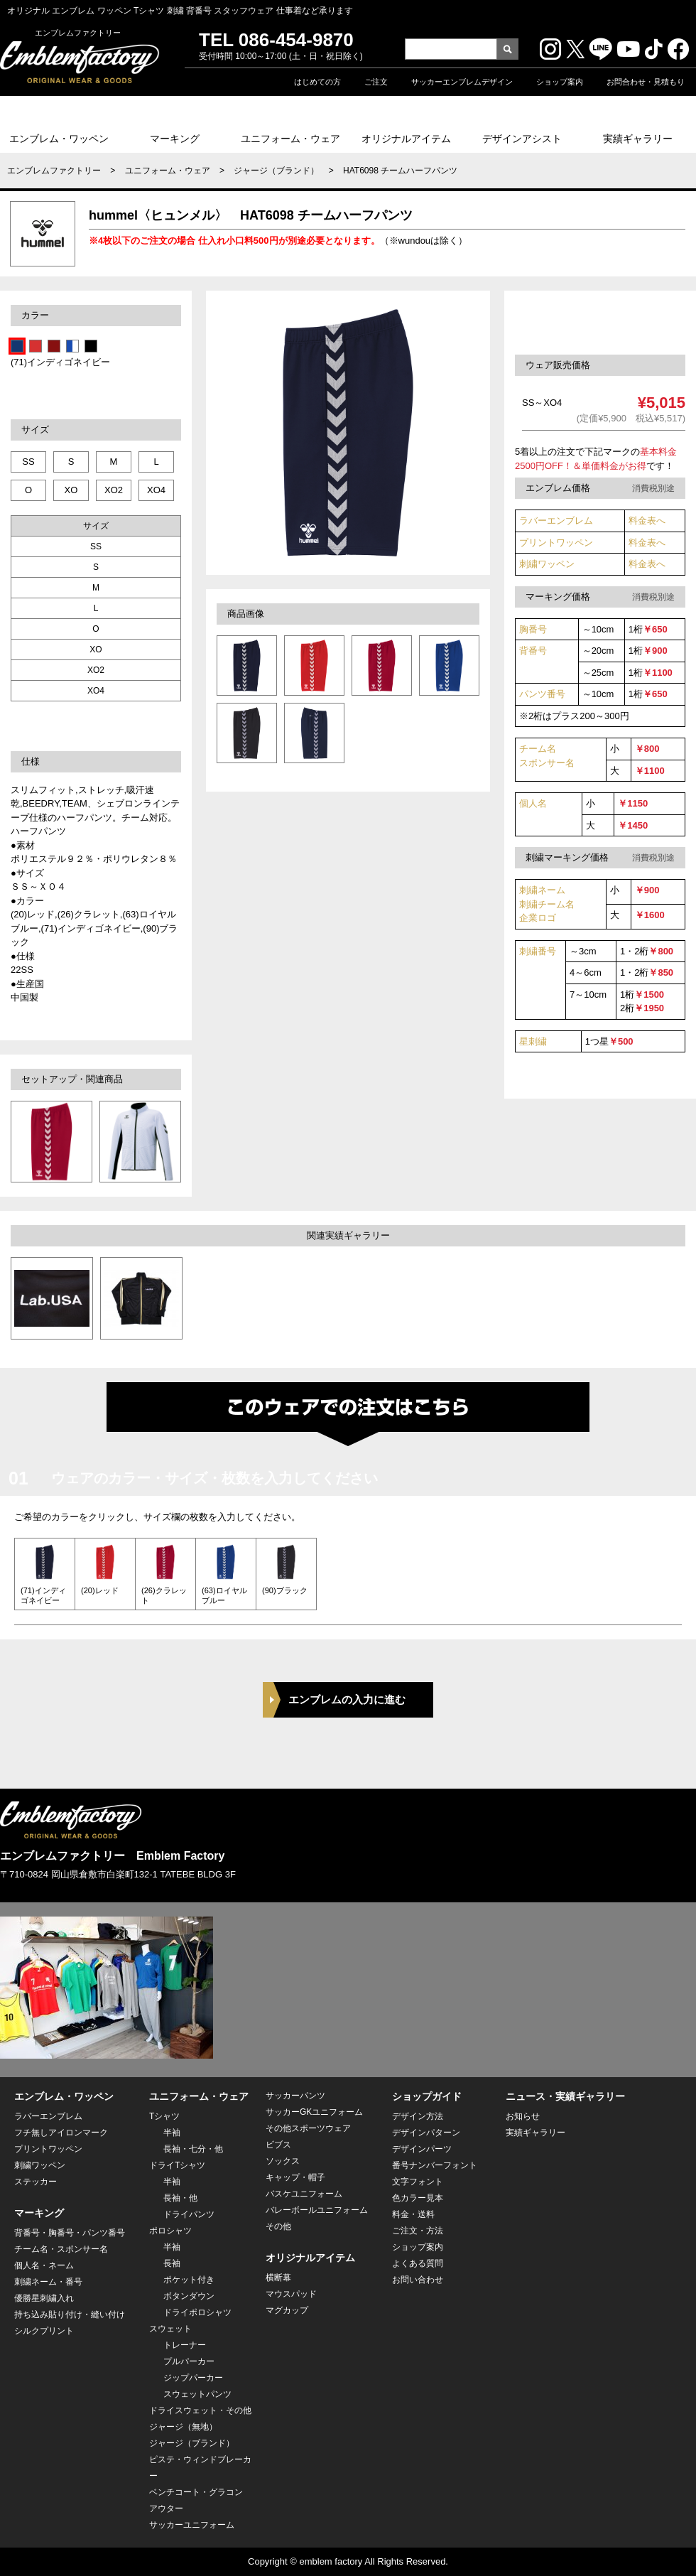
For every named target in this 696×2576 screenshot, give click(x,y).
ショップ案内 (559, 81)
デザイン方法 (417, 2116)
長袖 (171, 2263)
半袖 (171, 2133)
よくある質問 (417, 2263)
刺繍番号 (537, 951)
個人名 (533, 803)
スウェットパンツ (197, 2394)
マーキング (175, 138)
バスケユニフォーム (304, 2194)
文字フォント (417, 2182)
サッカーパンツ (295, 2096)
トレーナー (184, 2345)
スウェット (170, 2329)
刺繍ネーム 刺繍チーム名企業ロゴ (547, 904)
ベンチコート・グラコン (196, 2492)
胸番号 (533, 629)
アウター (166, 2508)
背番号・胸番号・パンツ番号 (69, 2233)
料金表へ (647, 520)
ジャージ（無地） (183, 2427)
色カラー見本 (417, 2198)
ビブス (278, 2145)
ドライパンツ (188, 2214)
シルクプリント (44, 2331)
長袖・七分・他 (193, 2149)
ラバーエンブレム (556, 520)
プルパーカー (188, 2361)
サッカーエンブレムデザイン (462, 81)
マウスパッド (291, 2294)
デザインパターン (426, 2133)
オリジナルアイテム (406, 138)
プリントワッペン (556, 542)
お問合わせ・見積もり (646, 81)
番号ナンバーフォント (434, 2165)
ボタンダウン (188, 2296)
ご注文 (376, 81)
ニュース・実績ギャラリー (565, 2096)
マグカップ (287, 2310)
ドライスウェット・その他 (200, 2410)
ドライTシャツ (177, 2165)
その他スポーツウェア (308, 2128)
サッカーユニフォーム (191, 2525)
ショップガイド (427, 2096)
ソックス (283, 2161)
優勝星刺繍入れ (44, 2298)
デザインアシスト (522, 138)
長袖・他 (180, 2198)
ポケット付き (188, 2280)
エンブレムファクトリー (54, 171)
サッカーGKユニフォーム (314, 2112)
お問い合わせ (417, 2280)
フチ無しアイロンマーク (61, 2133)
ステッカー (35, 2182)
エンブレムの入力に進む (347, 1699)
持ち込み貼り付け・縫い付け (69, 2314)
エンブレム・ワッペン (59, 138)
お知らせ (523, 2116)
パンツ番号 (542, 694)
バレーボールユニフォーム (317, 2210)
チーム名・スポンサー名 (61, 2249)
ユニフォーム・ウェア (290, 138)
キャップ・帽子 (295, 2177)
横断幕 (278, 2278)
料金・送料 (413, 2214)
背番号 (533, 650)
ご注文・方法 (417, 2231)
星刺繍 (533, 1041)
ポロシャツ (170, 2231)
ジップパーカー (193, 2378)
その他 (278, 2226)
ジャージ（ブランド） (276, 171)
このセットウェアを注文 (606, 322)
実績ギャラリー (638, 138)
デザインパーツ (422, 2149)
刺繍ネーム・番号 (48, 2282)
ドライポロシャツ (197, 2312)
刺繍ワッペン (547, 564)
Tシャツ (164, 2116)
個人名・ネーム (44, 2265)
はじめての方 (317, 81)
